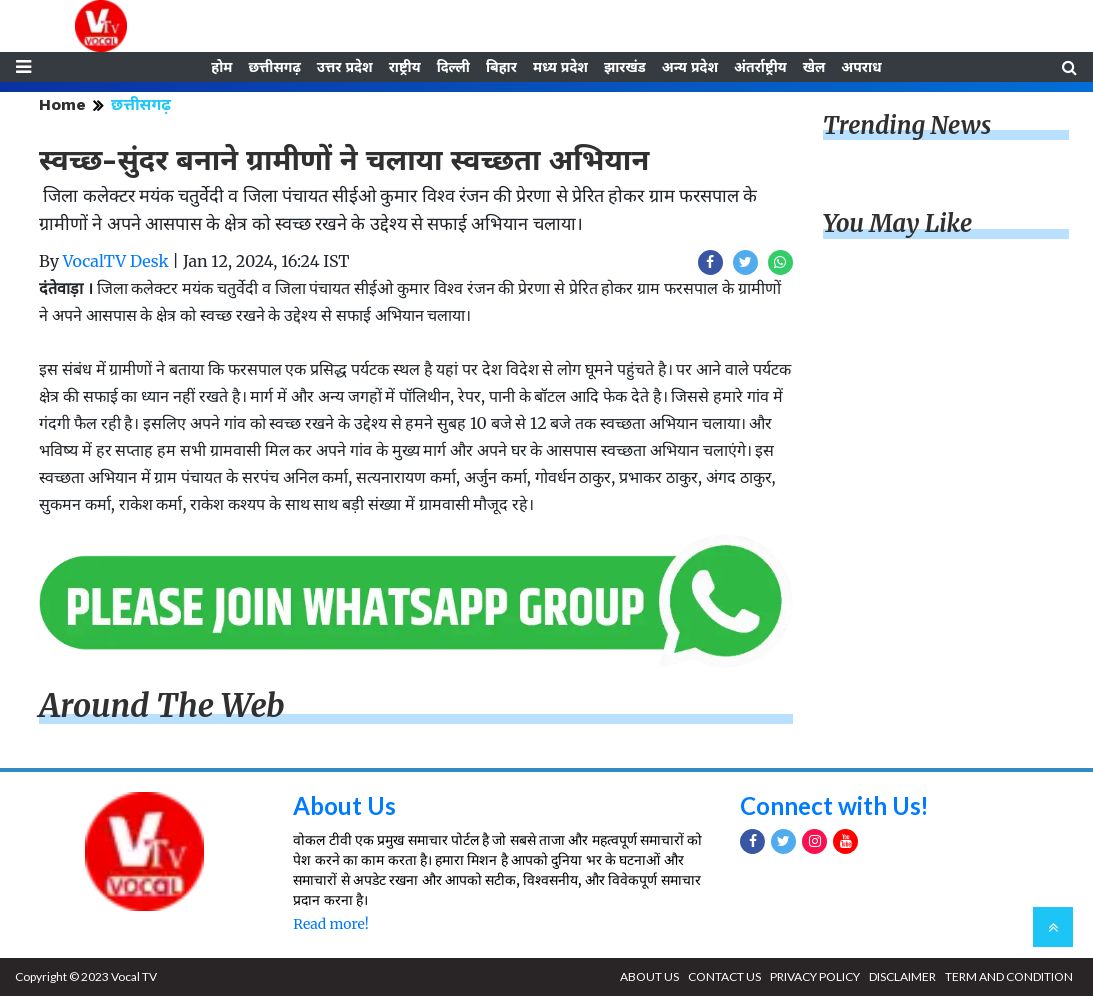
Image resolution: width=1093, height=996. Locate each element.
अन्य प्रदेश (690, 67)
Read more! (330, 924)
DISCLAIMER (902, 976)
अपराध (861, 67)
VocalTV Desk (116, 261)
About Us (344, 805)
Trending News (907, 125)
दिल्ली (453, 67)
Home (62, 104)
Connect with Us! (835, 805)
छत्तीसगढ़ (274, 67)
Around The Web (162, 706)
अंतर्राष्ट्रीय (760, 67)
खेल (814, 67)
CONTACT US (724, 976)
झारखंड (625, 67)
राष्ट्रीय (405, 67)
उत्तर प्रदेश (345, 67)
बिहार (501, 67)
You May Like (898, 224)
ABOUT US (649, 976)
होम (221, 67)
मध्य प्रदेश (560, 67)
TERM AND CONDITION (1009, 976)
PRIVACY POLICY (815, 976)
